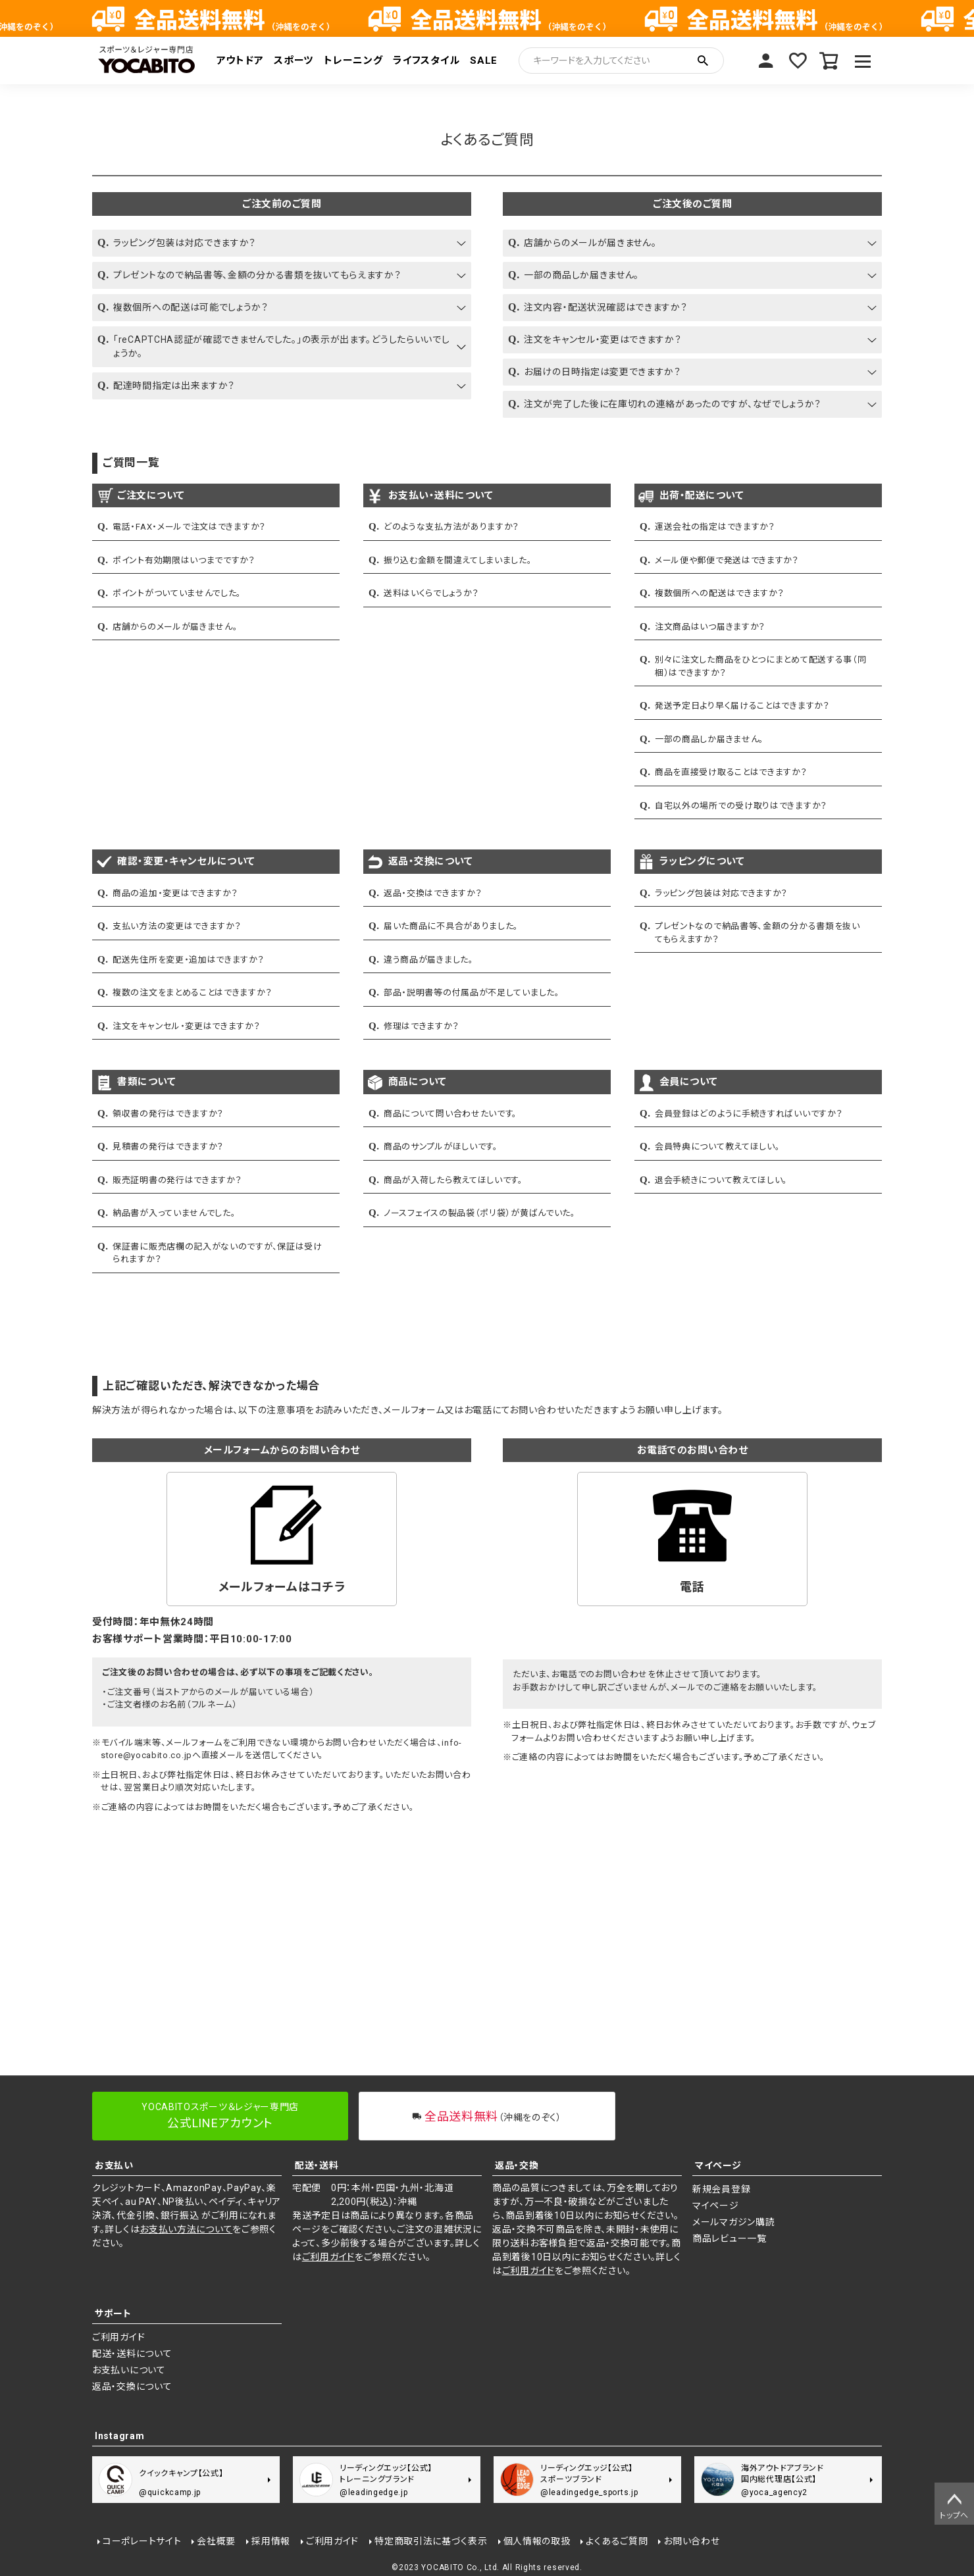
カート (829, 60)
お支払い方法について (186, 2229)
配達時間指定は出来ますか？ (174, 385)
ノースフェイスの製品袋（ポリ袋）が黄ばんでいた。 (480, 1213)
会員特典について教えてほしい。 (718, 1146)
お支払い (114, 2165)
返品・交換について (132, 2386)
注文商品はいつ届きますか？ (710, 627)
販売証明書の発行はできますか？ (177, 1180)
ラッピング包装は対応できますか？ (184, 243)
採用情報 (270, 2541)
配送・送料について (132, 2353)
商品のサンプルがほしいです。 (441, 1146)
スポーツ (293, 60)
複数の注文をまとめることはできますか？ (192, 993)
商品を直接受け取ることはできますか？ (731, 772)
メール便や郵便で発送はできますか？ (727, 560)
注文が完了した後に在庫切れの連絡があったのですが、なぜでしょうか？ (672, 404)
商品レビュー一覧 (729, 2238)
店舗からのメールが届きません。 (590, 243)
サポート (113, 2313)
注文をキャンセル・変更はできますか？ (603, 339)
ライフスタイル (426, 60)
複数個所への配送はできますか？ (719, 593)
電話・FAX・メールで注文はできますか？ (189, 527)
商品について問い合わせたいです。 (450, 1114)
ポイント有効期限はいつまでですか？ (184, 560)
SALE (484, 60)
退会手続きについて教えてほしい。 (721, 1180)
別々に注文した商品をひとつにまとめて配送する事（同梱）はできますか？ (761, 666)
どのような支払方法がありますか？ (451, 527)
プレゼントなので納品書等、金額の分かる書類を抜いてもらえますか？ (257, 275)
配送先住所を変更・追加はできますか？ (189, 960)
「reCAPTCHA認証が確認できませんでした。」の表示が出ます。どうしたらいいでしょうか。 (281, 346)
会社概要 (216, 2541)
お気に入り (797, 60)
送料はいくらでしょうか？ (431, 593)
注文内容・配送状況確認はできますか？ (606, 307)
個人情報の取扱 (537, 2541)
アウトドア (240, 60)
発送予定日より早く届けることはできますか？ (742, 706)
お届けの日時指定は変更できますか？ (602, 371)
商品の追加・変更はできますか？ (175, 893)
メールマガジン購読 (733, 2222)
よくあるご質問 (617, 2541)
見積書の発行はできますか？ (168, 1146)
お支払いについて (129, 2370)
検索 (703, 60)
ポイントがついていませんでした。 (177, 593)
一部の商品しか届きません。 (581, 275)
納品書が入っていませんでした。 (174, 1213)
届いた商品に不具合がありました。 (451, 926)
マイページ (766, 60)
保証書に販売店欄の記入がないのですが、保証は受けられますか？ (217, 1253)
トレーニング (353, 60)
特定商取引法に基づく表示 (430, 2541)
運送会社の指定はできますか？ (715, 527)
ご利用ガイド (328, 2257)
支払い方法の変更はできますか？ (177, 926)
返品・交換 (517, 2165)
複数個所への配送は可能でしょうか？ (191, 307)
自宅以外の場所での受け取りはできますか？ (741, 806)
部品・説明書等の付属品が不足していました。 (472, 993)
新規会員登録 (721, 2189)
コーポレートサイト (142, 2541)
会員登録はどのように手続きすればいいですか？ (748, 1114)
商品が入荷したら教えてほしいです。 (453, 1180)
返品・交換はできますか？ (433, 893)
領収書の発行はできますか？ (168, 1114)
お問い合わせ (691, 2541)
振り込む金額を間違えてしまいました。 (458, 560)
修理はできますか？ (421, 1026)
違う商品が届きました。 (429, 960)
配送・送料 (317, 2165)
